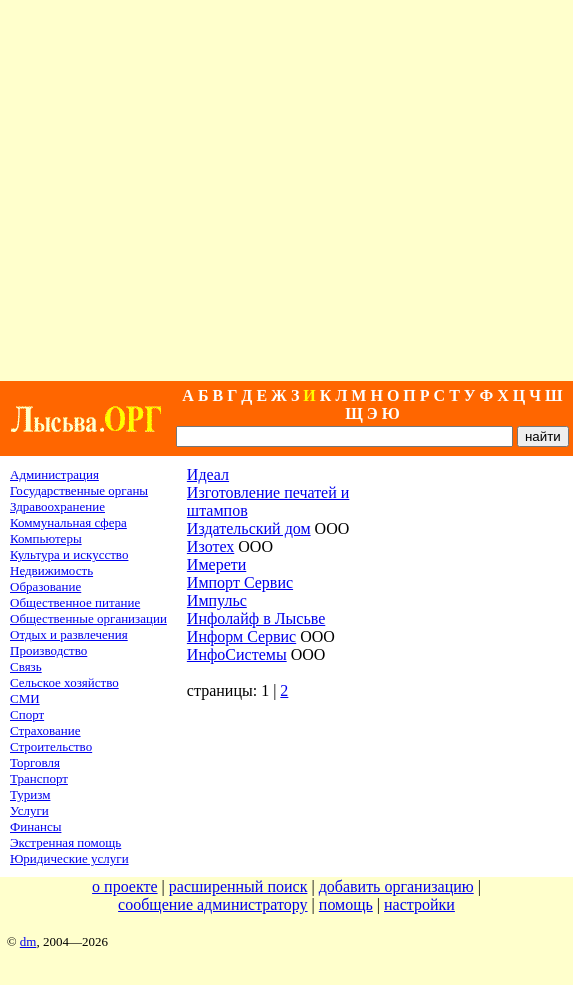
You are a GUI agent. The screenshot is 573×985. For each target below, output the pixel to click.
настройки (419, 904)
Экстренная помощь (65, 842)
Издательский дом (249, 528)
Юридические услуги (69, 858)
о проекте (125, 886)
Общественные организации (88, 618)
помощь (346, 904)
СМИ (25, 698)
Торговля (35, 762)
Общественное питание (75, 602)
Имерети (216, 564)
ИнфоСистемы (237, 654)
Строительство (51, 746)
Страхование (45, 730)
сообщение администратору (213, 904)
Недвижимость (51, 570)
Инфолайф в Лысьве (256, 618)
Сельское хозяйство (64, 682)
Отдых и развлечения (69, 634)
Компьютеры (46, 538)
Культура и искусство (69, 554)
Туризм (30, 794)
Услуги (29, 810)
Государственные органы (79, 490)
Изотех (210, 546)
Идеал (208, 474)
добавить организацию (396, 886)
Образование (45, 586)
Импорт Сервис (240, 582)
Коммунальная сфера (68, 522)
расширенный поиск (238, 886)
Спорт (27, 714)
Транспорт (39, 778)
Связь (26, 666)
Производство (48, 650)
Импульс (217, 600)
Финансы (35, 826)
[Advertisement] (285, 190)
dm (28, 941)
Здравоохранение (57, 506)
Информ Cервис (241, 636)
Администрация (54, 474)
